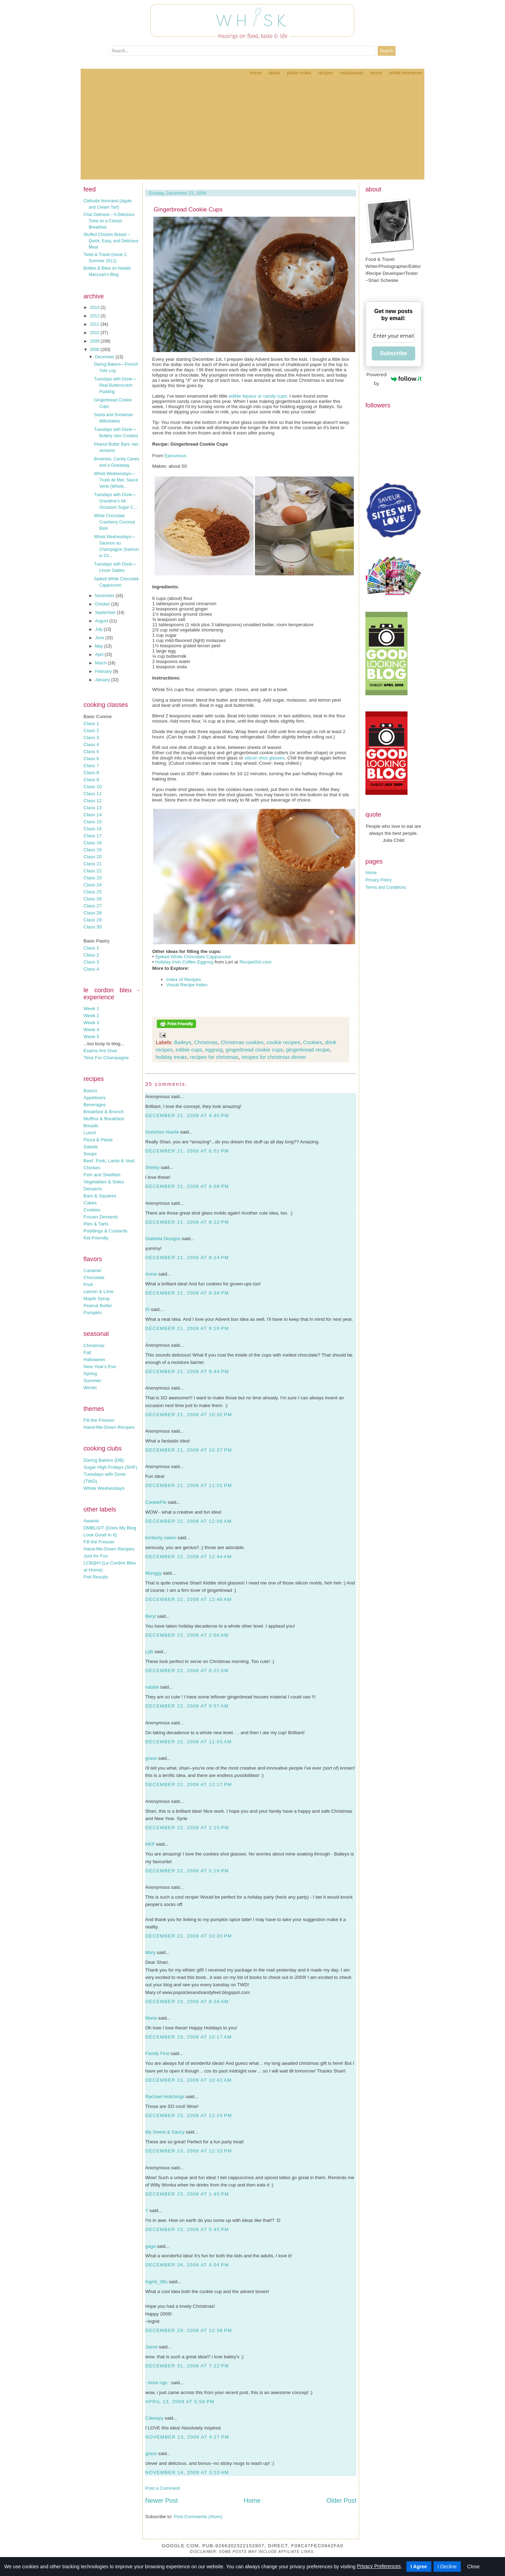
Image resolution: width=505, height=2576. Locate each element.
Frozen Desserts (100, 1216)
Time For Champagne (106, 1057)
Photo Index (299, 72)
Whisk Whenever (405, 72)
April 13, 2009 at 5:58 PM (179, 2401)
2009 (95, 341)
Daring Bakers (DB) (103, 1460)
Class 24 (92, 884)
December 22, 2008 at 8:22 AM (187, 1670)
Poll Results (95, 1577)
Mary (150, 1952)
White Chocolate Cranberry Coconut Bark (114, 522)
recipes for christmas (214, 1057)
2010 (95, 332)
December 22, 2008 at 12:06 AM (188, 1521)
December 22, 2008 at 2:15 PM (187, 1827)
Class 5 (91, 751)
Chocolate (94, 1277)
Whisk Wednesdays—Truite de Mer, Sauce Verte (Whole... (116, 480)
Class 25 (92, 891)
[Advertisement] (252, 130)
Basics (90, 1090)
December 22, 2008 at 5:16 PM (187, 1870)
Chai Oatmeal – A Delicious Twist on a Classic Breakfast (108, 221)
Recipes (325, 72)
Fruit (88, 1284)
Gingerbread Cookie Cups (188, 209)
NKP (150, 1844)
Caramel (92, 1270)
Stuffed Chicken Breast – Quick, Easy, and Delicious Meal (111, 241)
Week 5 (91, 1036)
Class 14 (92, 814)
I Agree (419, 2566)
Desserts (92, 1188)
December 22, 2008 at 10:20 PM (188, 1936)
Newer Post (161, 2500)
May (99, 646)
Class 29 (92, 919)
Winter (90, 1387)
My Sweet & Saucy (164, 2132)
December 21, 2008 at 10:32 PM (188, 1414)
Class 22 (92, 870)
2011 (95, 324)
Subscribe (393, 353)
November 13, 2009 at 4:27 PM (187, 2437)
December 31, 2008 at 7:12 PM (187, 2365)
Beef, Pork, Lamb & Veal (108, 1160)
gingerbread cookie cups (254, 1050)
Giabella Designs (163, 1238)
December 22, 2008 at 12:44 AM (188, 1556)
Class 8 (91, 772)
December (105, 356)
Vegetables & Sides (103, 1181)
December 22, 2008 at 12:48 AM (188, 1599)
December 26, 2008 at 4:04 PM (187, 2264)
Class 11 (92, 793)
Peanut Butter (97, 1305)
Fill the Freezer (99, 1420)
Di (147, 1309)
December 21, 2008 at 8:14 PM (187, 1257)
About (274, 72)
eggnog (214, 1050)
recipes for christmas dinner (273, 1057)
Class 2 (91, 730)
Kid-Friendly (95, 1237)
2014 (95, 307)
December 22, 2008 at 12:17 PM (188, 1784)
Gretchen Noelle (162, 1132)
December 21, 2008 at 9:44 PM (187, 1371)
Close (473, 2566)
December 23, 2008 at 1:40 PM (187, 2194)
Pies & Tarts (95, 1223)
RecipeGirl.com (255, 962)
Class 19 (92, 849)
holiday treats (171, 1057)
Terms (376, 72)
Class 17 (92, 835)
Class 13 (92, 807)
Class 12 (92, 800)
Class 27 (92, 905)
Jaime (151, 2346)
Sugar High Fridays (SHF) (110, 1467)
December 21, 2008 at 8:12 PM (187, 1222)
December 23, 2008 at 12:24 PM (188, 2115)
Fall (87, 1352)
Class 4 (91, 744)
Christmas (94, 1345)
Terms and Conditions (385, 887)
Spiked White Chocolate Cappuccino (193, 956)
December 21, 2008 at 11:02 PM (188, 1485)
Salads (90, 1146)
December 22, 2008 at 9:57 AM (187, 1706)
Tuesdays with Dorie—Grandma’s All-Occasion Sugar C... (115, 501)
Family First (157, 2053)
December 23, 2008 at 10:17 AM (188, 2037)
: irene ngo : (157, 2382)
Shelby (152, 1167)
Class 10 (92, 786)
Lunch (89, 1132)
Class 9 (91, 779)
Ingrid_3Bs (156, 2281)
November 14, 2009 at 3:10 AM (187, 2472)
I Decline (447, 2566)
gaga (150, 2246)
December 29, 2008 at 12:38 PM (188, 2330)
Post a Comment (162, 2488)
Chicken (91, 1167)
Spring (90, 1373)
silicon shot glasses (264, 757)
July (99, 629)
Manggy (153, 1573)
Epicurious (175, 455)
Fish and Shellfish (101, 1174)
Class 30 (92, 926)
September (106, 612)
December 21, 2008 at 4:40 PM (187, 1115)
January (103, 679)
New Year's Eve (99, 1366)
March (101, 663)
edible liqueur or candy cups (258, 396)
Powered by (394, 379)
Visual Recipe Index (187, 984)
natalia (152, 1687)
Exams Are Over (100, 1050)
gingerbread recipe (308, 1050)
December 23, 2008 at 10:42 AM (188, 2080)
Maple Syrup (96, 1298)
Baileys (182, 1042)
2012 (95, 315)
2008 (95, 349)
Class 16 (92, 828)
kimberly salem (160, 1537)
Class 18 (92, 842)
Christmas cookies (242, 1042)
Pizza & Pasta (98, 1139)
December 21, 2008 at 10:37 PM (188, 1450)
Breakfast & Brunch (103, 1111)
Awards (91, 1520)
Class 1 (91, 723)
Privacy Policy (378, 880)
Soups (90, 1153)
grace (151, 1758)
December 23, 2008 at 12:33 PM (188, 2151)
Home (255, 72)
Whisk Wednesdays (103, 1488)
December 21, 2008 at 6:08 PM (187, 1186)
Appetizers (94, 1097)
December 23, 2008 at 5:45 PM (187, 2229)
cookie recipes (283, 1042)
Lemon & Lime (98, 1291)
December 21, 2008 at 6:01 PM (187, 1151)
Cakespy (154, 2418)
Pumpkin (92, 1312)
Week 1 (91, 1008)
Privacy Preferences (378, 2566)
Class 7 (91, 765)
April (100, 654)
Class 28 (92, 912)
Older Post (341, 2500)
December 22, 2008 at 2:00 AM (187, 1635)
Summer (92, 1380)
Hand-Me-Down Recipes (108, 1427)
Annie (151, 1274)
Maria (151, 2018)
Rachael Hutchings (164, 2096)
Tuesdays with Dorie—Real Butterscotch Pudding (115, 385)
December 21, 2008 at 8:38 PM (187, 1293)
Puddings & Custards (105, 1230)
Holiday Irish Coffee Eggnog (184, 962)
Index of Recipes (183, 979)
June (100, 637)
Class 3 (91, 737)
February (104, 671)
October (103, 604)
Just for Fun (95, 1556)
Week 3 (91, 1022)
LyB (149, 1651)
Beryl (150, 1616)
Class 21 (92, 863)
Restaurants (352, 72)
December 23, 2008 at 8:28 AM (187, 2001)
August (102, 620)
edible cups (189, 1050)
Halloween (94, 1359)
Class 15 (92, 821)
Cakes (90, 1202)
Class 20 (92, 856)
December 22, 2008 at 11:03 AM (188, 1741)
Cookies (91, 1209)
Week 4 (91, 1029)
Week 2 (91, 1015)
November (105, 595)
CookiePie (156, 1502)
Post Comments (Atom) (198, 2516)
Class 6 (91, 758)
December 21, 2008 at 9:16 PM (187, 1328)
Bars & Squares (99, 1195)
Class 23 (92, 877)
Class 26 (92, 898)
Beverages (94, 1104)
